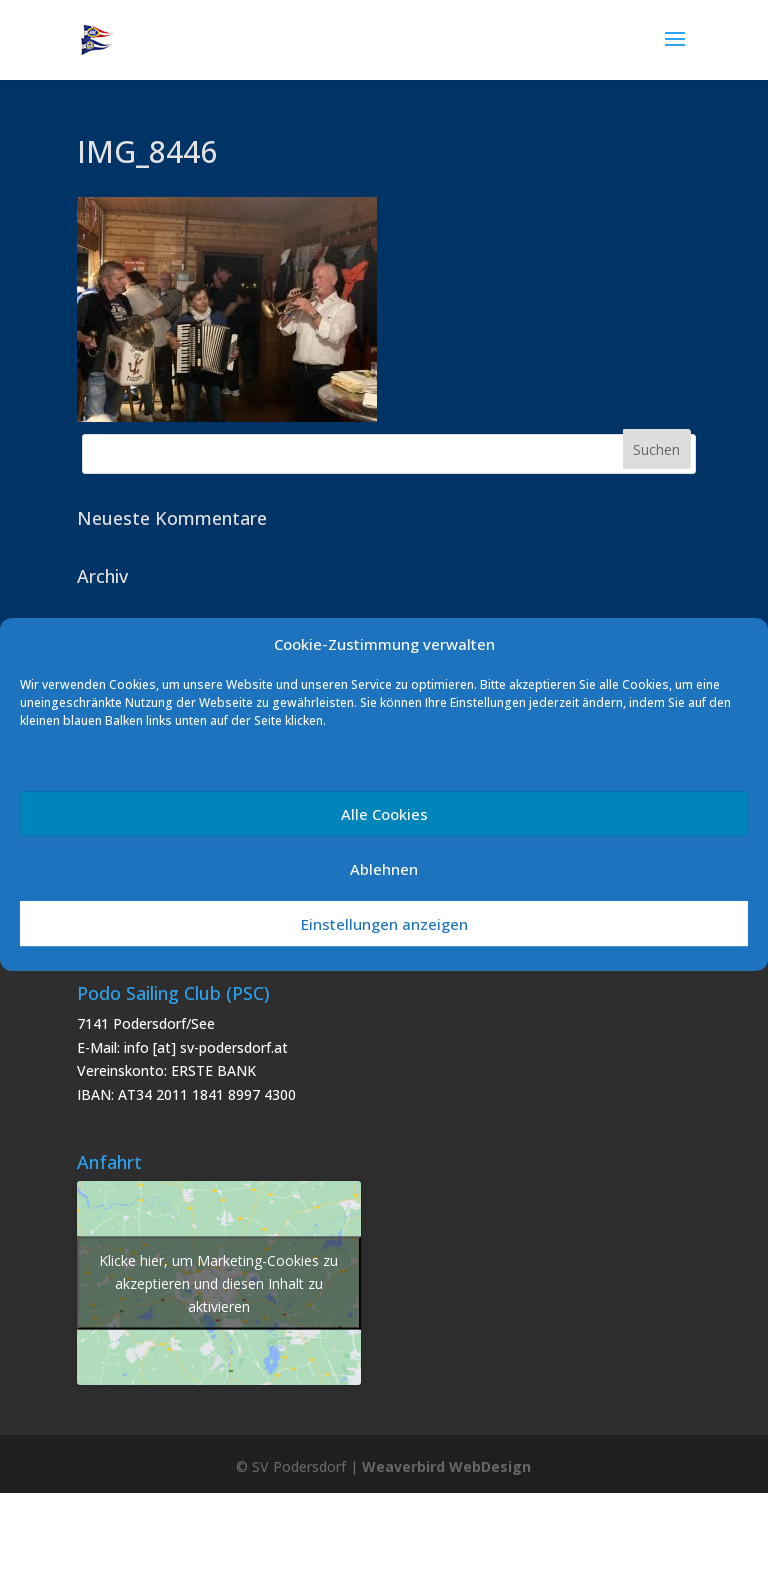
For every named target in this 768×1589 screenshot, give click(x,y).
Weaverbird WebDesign (446, 1466)
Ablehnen (384, 869)
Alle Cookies (384, 814)
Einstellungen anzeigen (384, 924)
